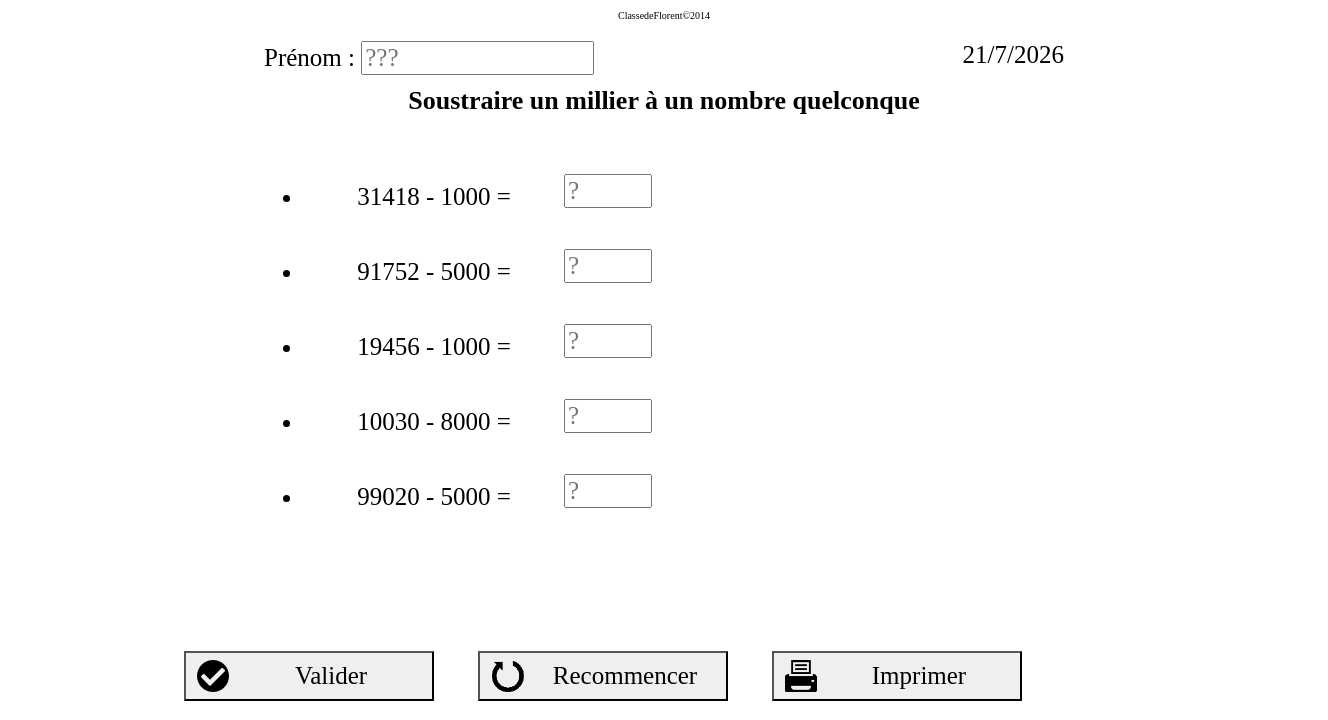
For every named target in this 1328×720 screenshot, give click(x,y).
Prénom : (312, 57)
